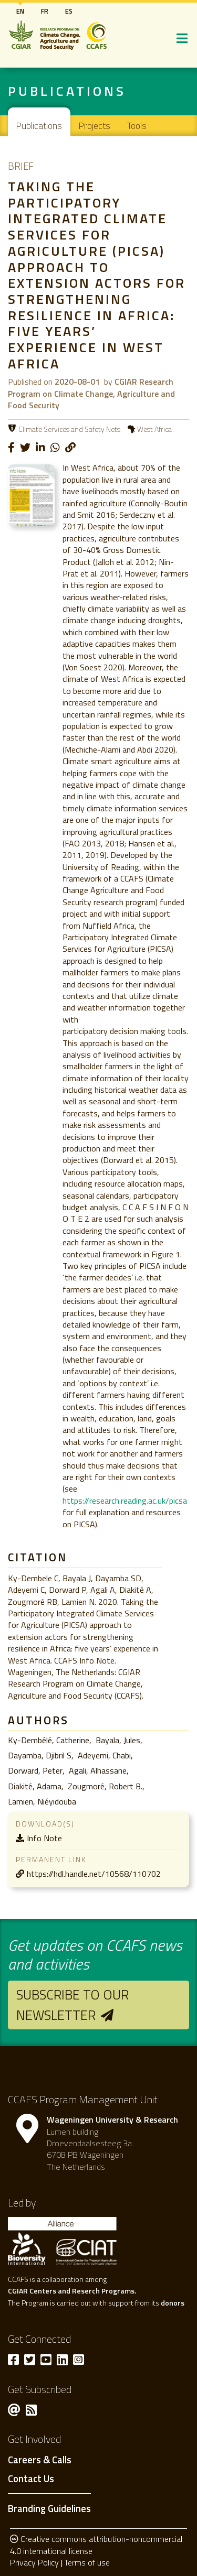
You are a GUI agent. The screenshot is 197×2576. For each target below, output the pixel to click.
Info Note (44, 1838)
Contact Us (31, 2479)
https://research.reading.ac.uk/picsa (125, 1500)
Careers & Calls (39, 2460)
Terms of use (87, 2562)
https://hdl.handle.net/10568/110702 (94, 1873)
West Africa (154, 428)
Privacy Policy (34, 2562)
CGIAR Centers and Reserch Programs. (72, 2290)
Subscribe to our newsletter (72, 2004)
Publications (39, 125)
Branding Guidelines (49, 2508)
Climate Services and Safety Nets (69, 428)
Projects (94, 125)
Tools (137, 125)
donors (172, 2302)
